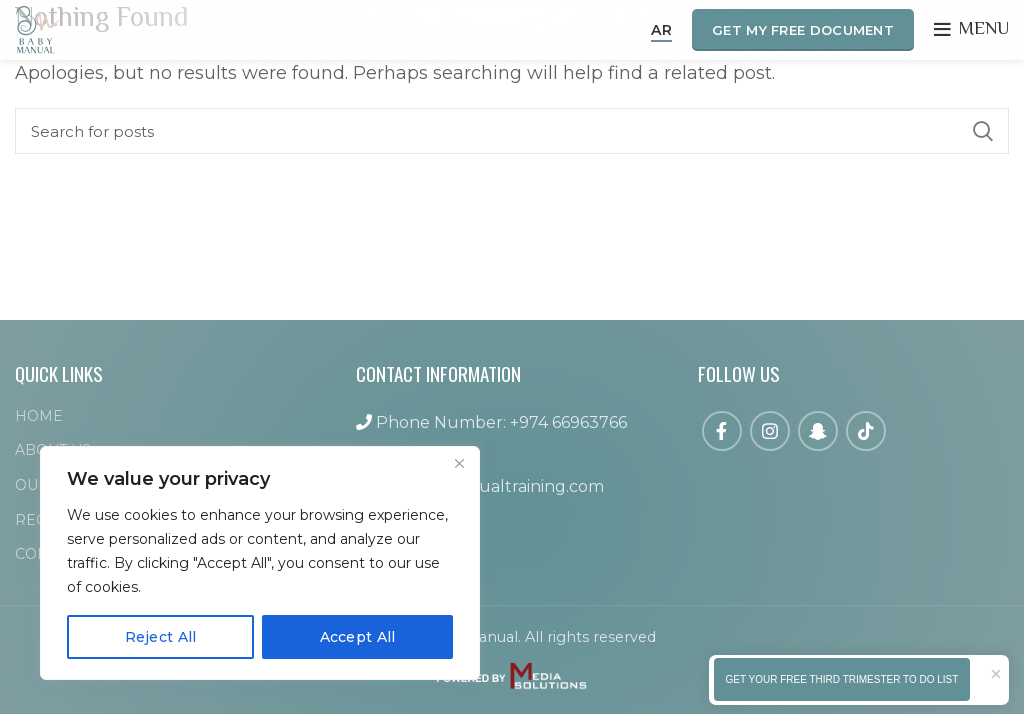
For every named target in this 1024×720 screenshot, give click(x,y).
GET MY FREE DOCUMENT (803, 30)
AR (661, 30)
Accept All (358, 637)
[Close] (459, 463)
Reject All (161, 637)
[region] (260, 563)
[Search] (512, 131)
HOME (39, 416)
